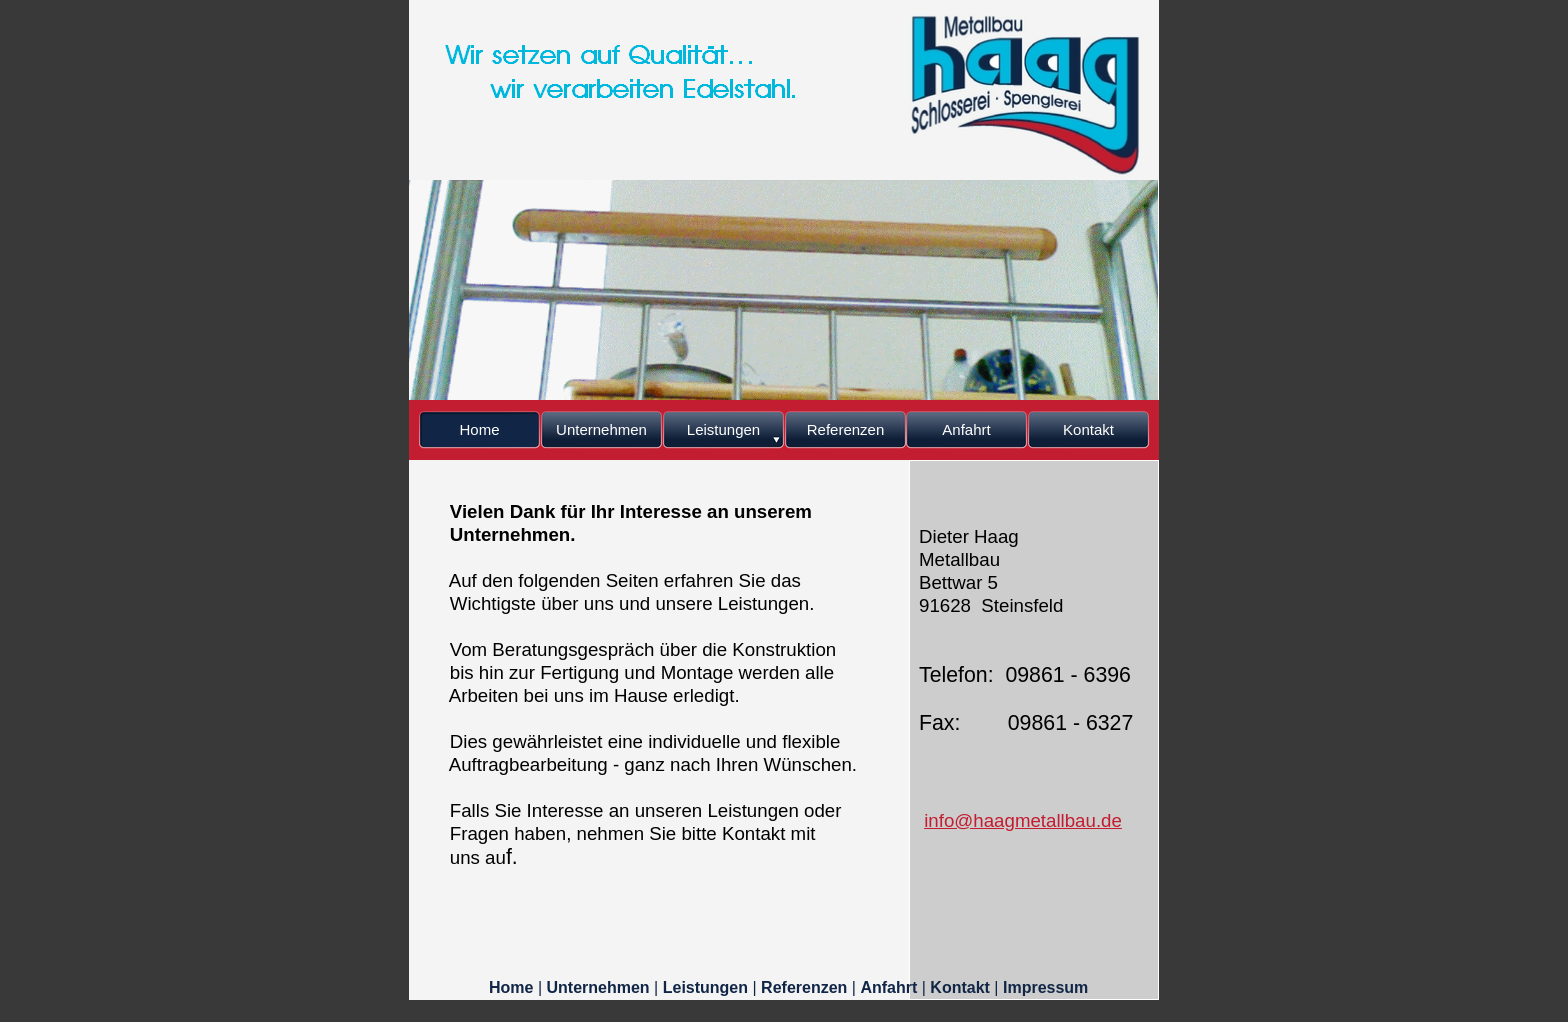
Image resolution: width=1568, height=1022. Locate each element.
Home (513, 987)
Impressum (1045, 987)
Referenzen (806, 987)
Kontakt (962, 987)
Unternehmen (601, 987)
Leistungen (708, 987)
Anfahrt (890, 987)
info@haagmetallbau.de (1023, 820)
